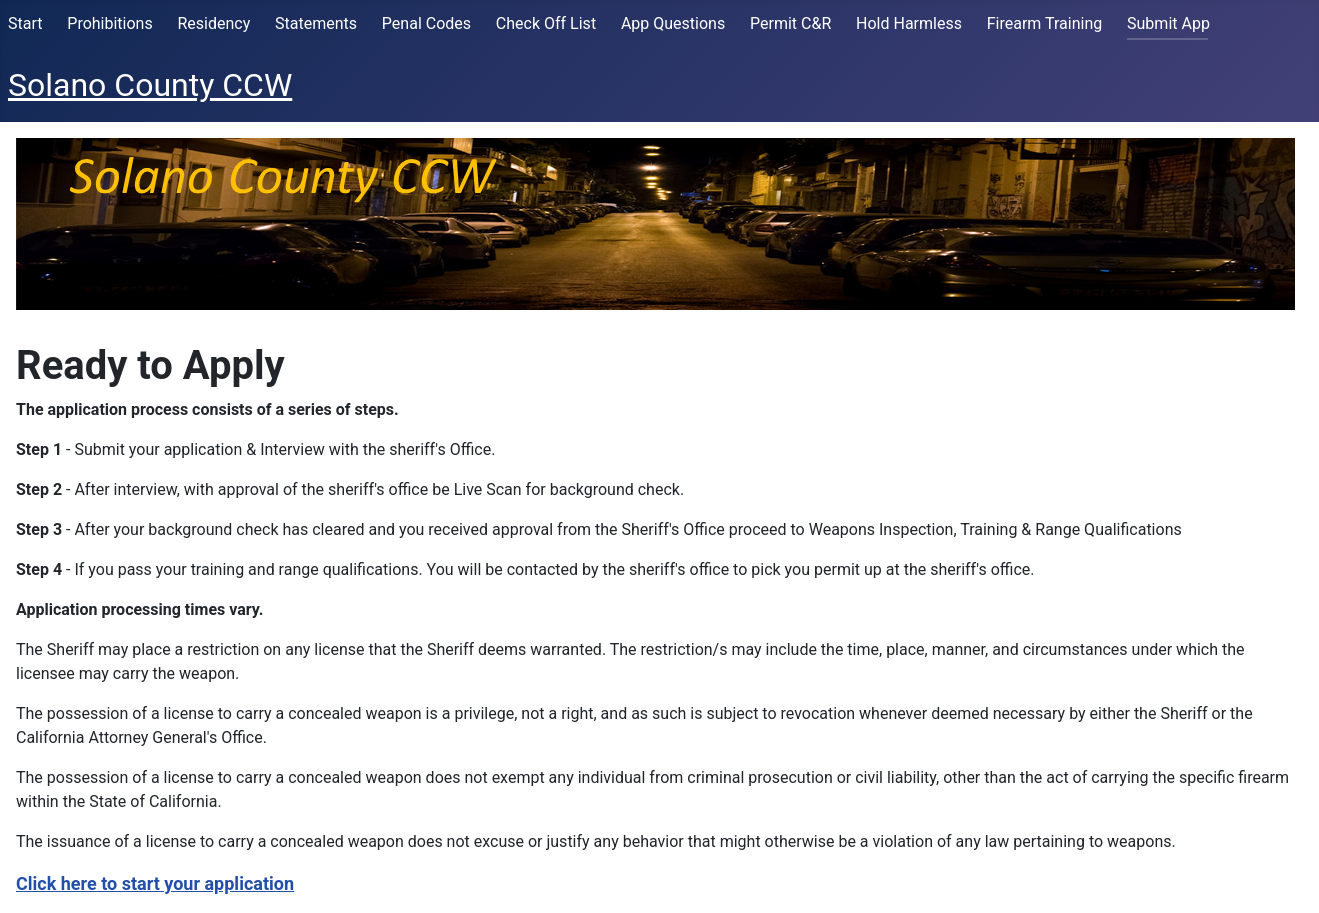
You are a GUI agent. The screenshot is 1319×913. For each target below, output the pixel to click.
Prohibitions (109, 23)
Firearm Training (1045, 23)
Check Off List (546, 23)
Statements (316, 23)
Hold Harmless (909, 23)
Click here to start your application (155, 883)
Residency (213, 23)
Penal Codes (426, 23)
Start (25, 23)
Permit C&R (790, 23)
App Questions (673, 23)
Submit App (1168, 23)
